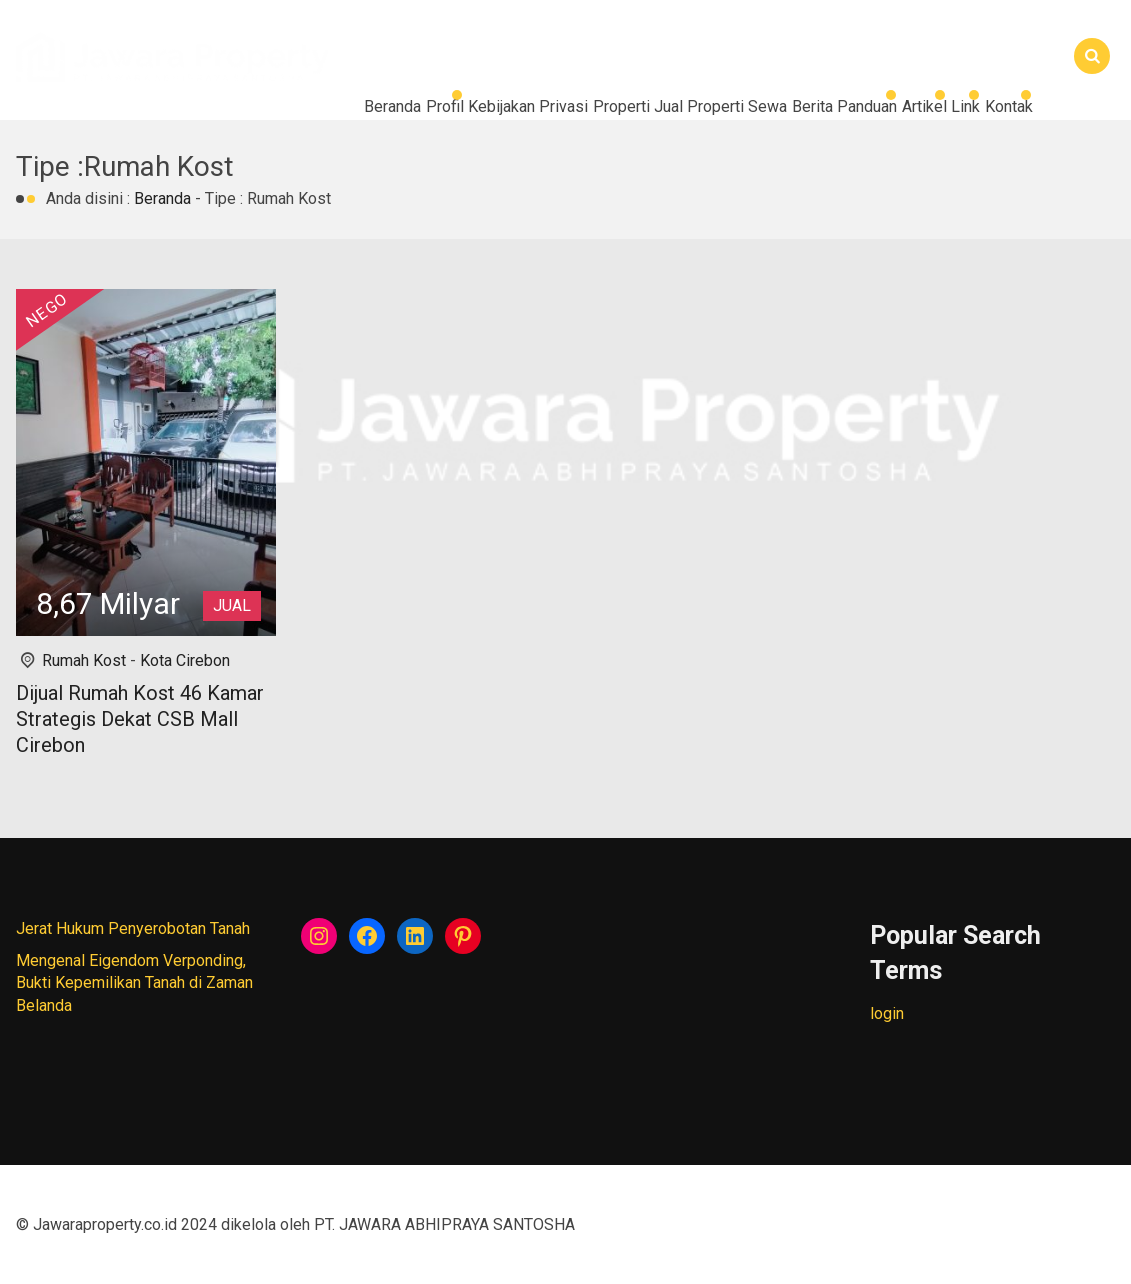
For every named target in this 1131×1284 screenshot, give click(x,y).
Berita (661, 109)
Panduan (752, 109)
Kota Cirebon (185, 660)
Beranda (64, 109)
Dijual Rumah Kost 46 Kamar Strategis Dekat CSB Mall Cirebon (140, 719)
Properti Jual (416, 109)
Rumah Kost (84, 660)
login (887, 1013)
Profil (152, 109)
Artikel (844, 109)
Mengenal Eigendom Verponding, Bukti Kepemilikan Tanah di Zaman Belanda (134, 983)
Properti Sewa (551, 109)
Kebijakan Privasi (271, 109)
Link (921, 109)
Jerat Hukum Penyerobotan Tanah (133, 928)
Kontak (60, 159)
